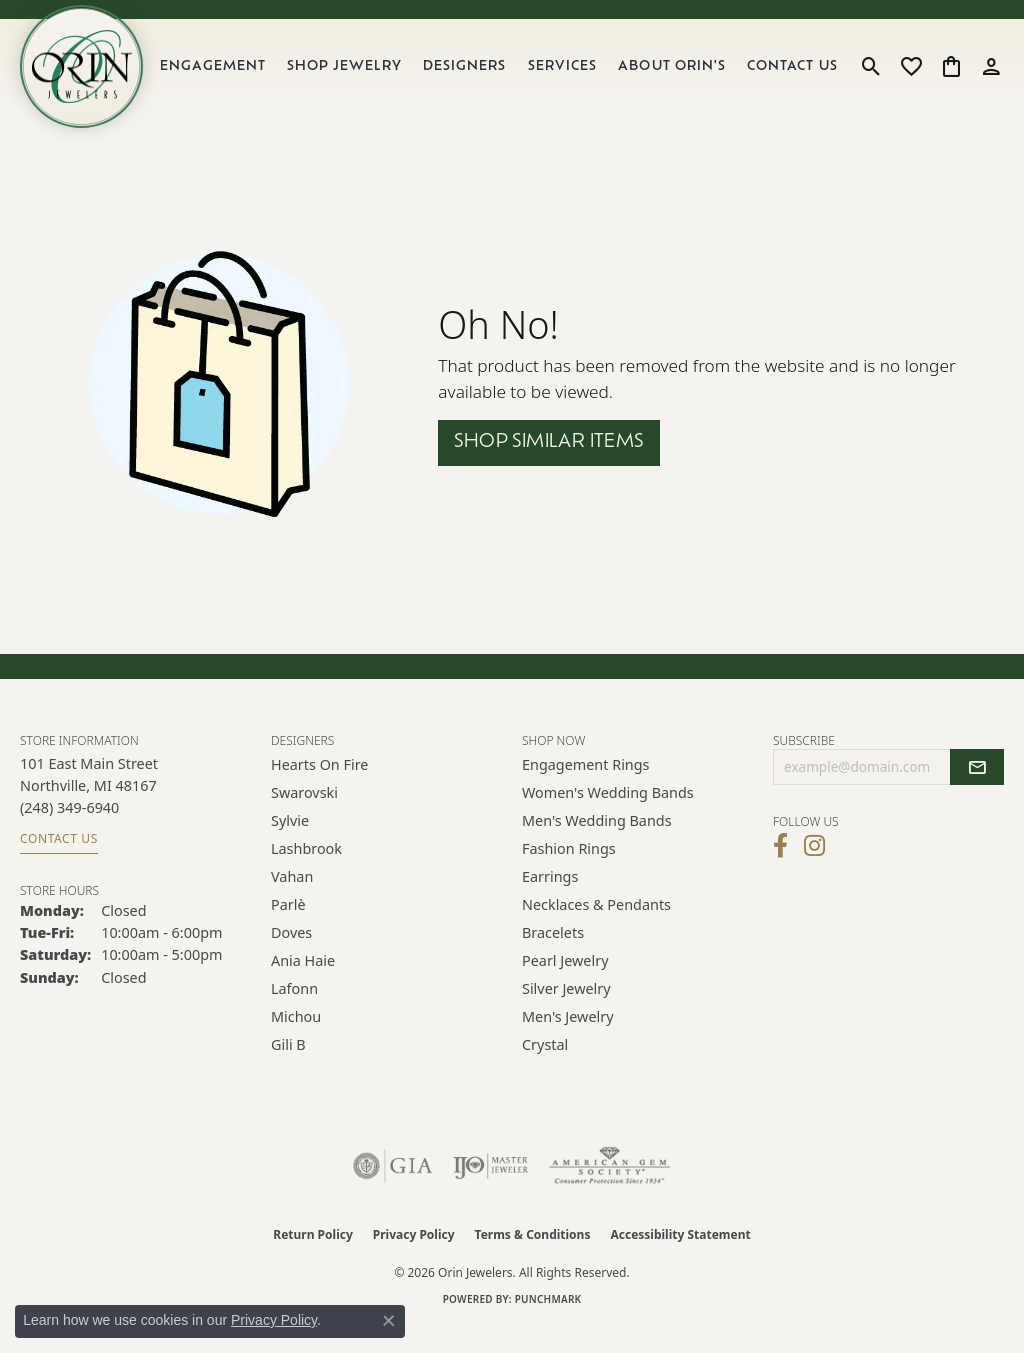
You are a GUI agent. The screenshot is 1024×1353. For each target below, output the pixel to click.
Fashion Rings (569, 873)
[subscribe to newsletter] (977, 792)
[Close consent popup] (389, 1321)
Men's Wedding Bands (597, 845)
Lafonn (294, 1013)
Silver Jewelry (566, 1013)
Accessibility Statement (680, 1259)
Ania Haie (303, 985)
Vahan (292, 901)
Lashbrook (306, 873)
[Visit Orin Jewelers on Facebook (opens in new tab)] (780, 871)
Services (578, 79)
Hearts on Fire (319, 789)
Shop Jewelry (367, 79)
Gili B (288, 1069)
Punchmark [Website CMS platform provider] (548, 1324)
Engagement (240, 79)
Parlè (288, 929)
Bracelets (553, 957)
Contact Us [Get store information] (59, 863)
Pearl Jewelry (565, 985)
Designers (482, 79)
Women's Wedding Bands (608, 817)
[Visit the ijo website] (490, 1191)
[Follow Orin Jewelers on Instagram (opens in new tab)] (814, 871)
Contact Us (796, 79)
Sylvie (290, 845)
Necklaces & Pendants (596, 929)
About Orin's (684, 79)
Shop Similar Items (548, 467)
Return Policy (313, 1259)
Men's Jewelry (568, 1041)
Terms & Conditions (533, 1259)
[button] (871, 79)
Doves (291, 957)
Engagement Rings (586, 789)
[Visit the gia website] (393, 1191)
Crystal (545, 1069)
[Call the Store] (69, 832)
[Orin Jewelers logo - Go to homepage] (98, 79)
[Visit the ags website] (609, 1191)
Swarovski (304, 817)
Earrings (550, 901)
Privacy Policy (414, 1259)
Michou (296, 1041)
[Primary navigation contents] (513, 79)
